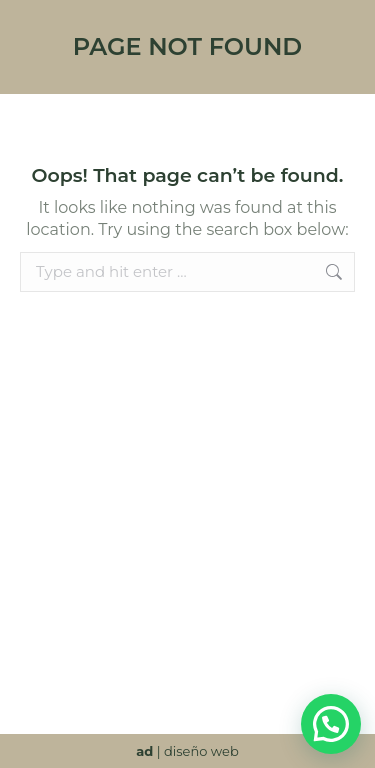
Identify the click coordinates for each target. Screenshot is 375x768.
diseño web (201, 751)
